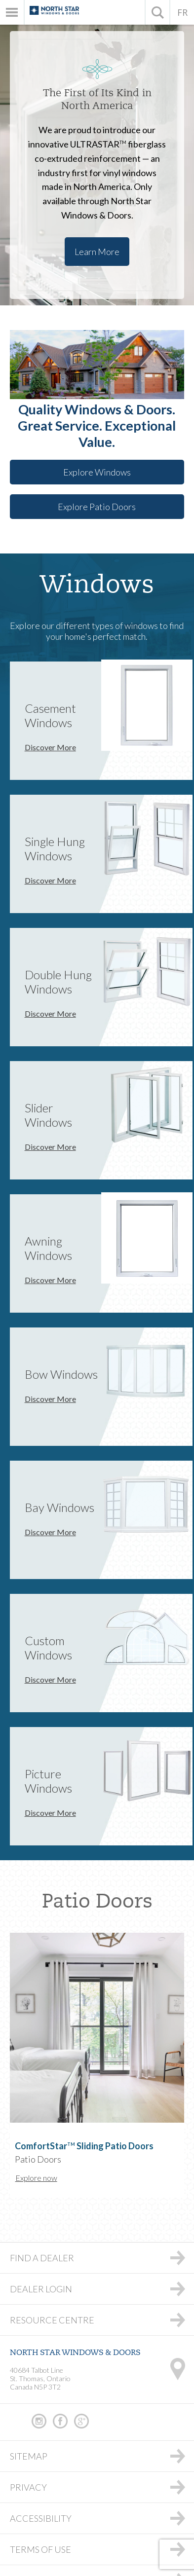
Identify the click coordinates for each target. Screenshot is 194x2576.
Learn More (97, 251)
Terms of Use (40, 2549)
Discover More (50, 747)
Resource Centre (52, 2320)
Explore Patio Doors (97, 506)
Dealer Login (41, 2288)
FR (182, 12)
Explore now (36, 2177)
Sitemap (28, 2456)
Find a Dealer (42, 2257)
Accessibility (41, 2518)
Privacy (28, 2487)
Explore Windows (97, 472)
